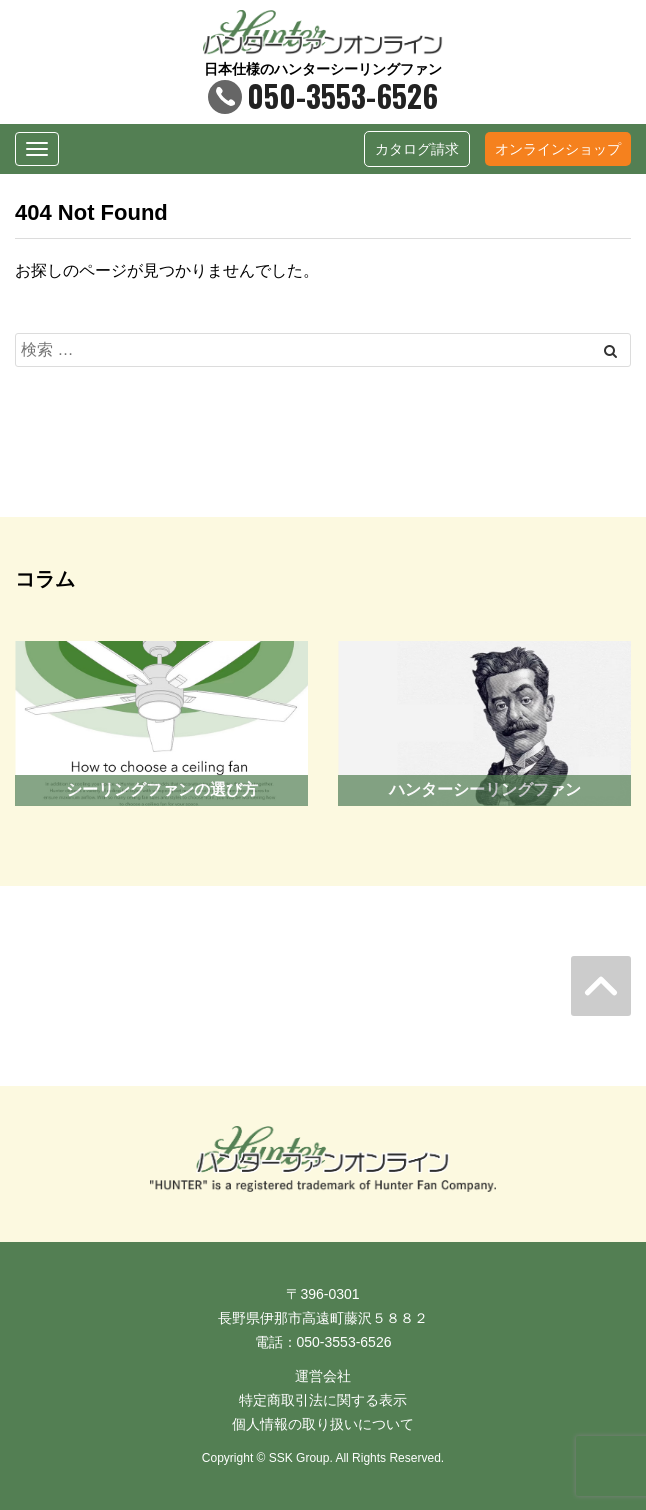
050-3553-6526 (323, 95)
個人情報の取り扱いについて (323, 1424)
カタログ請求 (417, 149)
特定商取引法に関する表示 (323, 1400)
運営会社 (323, 1376)
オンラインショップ (558, 149)
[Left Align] (610, 351)
